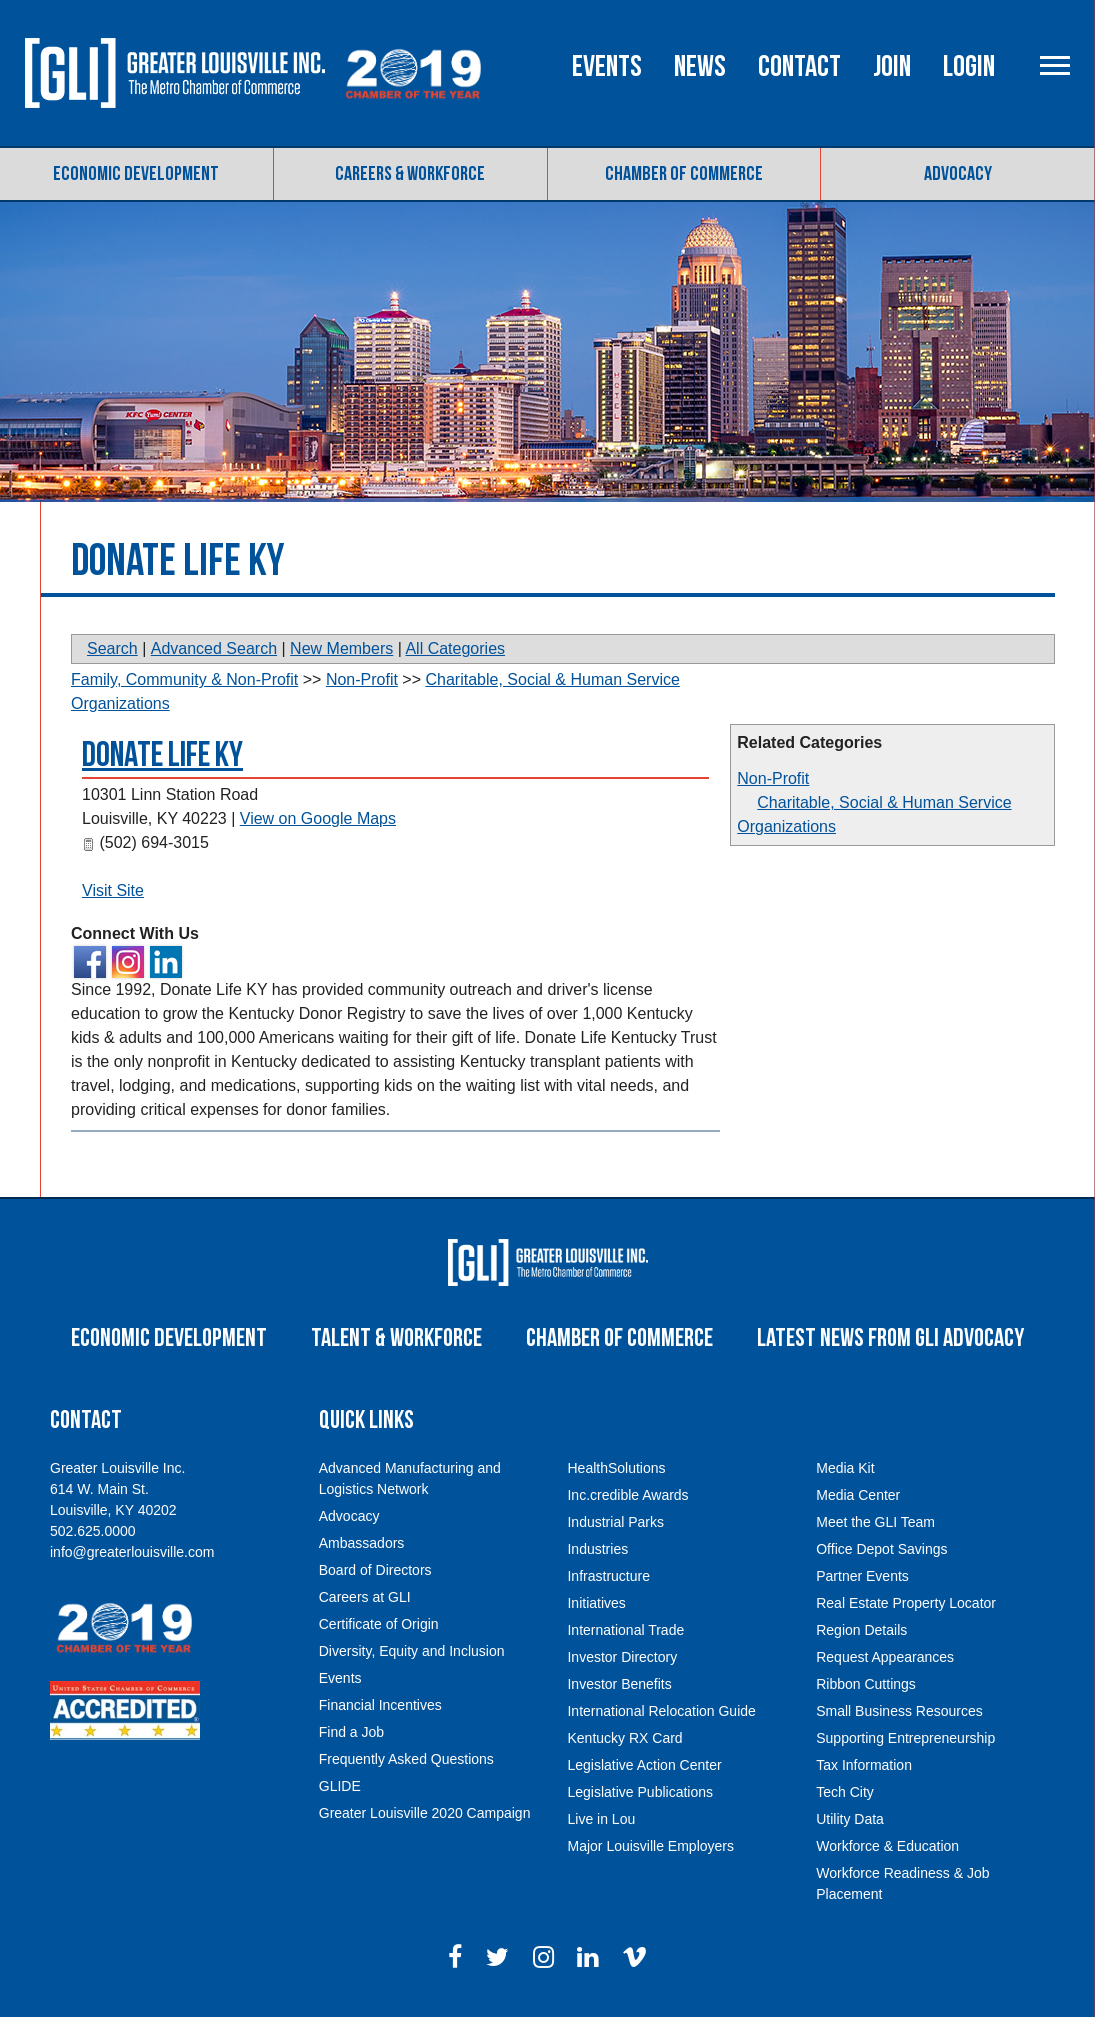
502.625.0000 (93, 1531)
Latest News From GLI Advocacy (890, 1338)
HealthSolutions (616, 1468)
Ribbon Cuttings (866, 1684)
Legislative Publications (640, 1792)
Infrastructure (608, 1576)
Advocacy (958, 174)
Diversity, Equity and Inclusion (412, 1651)
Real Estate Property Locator (906, 1603)
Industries (597, 1549)
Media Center (858, 1495)
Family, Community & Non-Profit (184, 679)
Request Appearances (885, 1657)
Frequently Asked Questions (406, 1759)
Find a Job (351, 1732)
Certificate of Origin (379, 1624)
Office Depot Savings (881, 1549)
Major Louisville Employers (650, 1846)
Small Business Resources (899, 1711)
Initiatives (596, 1603)
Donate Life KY (162, 755)
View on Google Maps (318, 818)
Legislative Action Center (644, 1765)
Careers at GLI (365, 1597)
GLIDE (340, 1786)
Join (892, 67)
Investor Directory (622, 1657)
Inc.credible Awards (627, 1495)
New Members (341, 648)
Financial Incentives (380, 1705)
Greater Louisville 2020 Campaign (425, 1813)
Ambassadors (362, 1543)
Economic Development (136, 174)
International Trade (625, 1630)
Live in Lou (601, 1819)
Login (969, 67)
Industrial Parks (615, 1522)
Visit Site (113, 890)
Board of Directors (375, 1570)
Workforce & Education (887, 1846)
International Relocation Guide (661, 1711)
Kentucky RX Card (624, 1738)
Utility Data (850, 1819)
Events (607, 67)
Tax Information (864, 1765)
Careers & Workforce (410, 174)
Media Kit (845, 1468)
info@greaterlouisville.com (132, 1552)
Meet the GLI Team (875, 1522)
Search (112, 648)
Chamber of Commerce (684, 174)
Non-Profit (773, 778)
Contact (799, 67)
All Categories (455, 648)
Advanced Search (214, 648)
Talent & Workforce (396, 1338)
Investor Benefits (619, 1684)
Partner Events (862, 1576)
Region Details (861, 1630)
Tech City (845, 1792)
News (700, 67)
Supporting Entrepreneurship (905, 1738)
